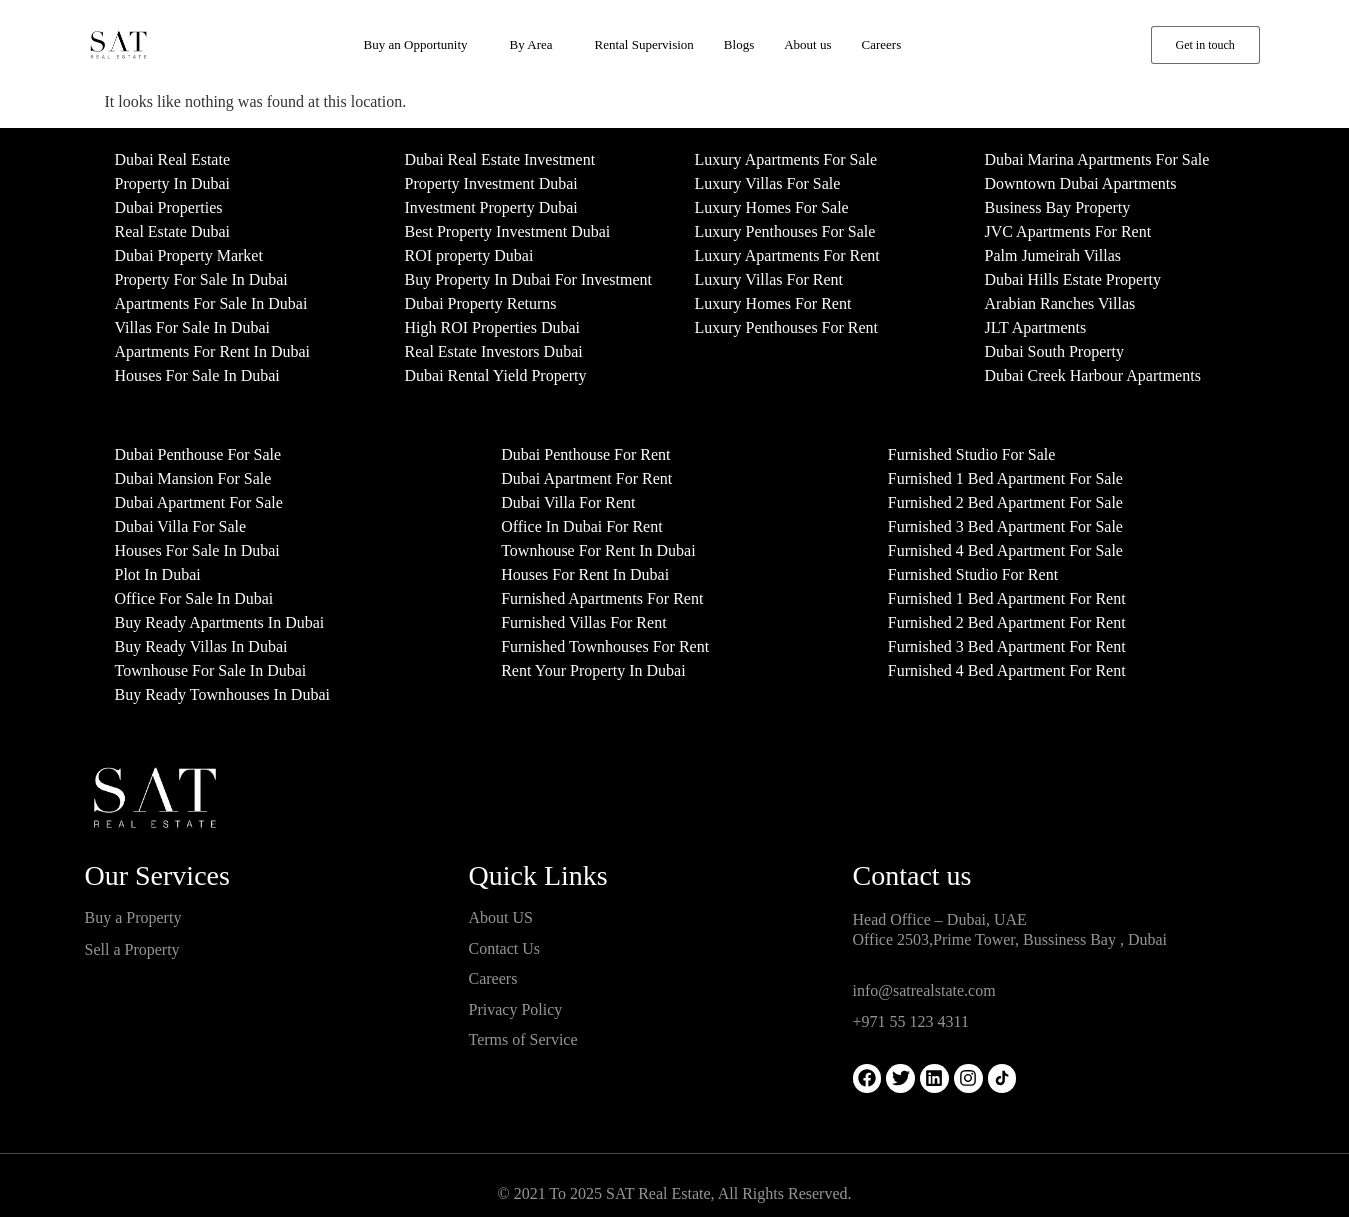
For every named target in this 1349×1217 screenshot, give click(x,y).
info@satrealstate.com (924, 990)
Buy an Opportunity (416, 44)
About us (807, 44)
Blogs (739, 44)
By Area (531, 44)
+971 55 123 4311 (911, 1021)
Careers (882, 44)
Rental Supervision (644, 44)
